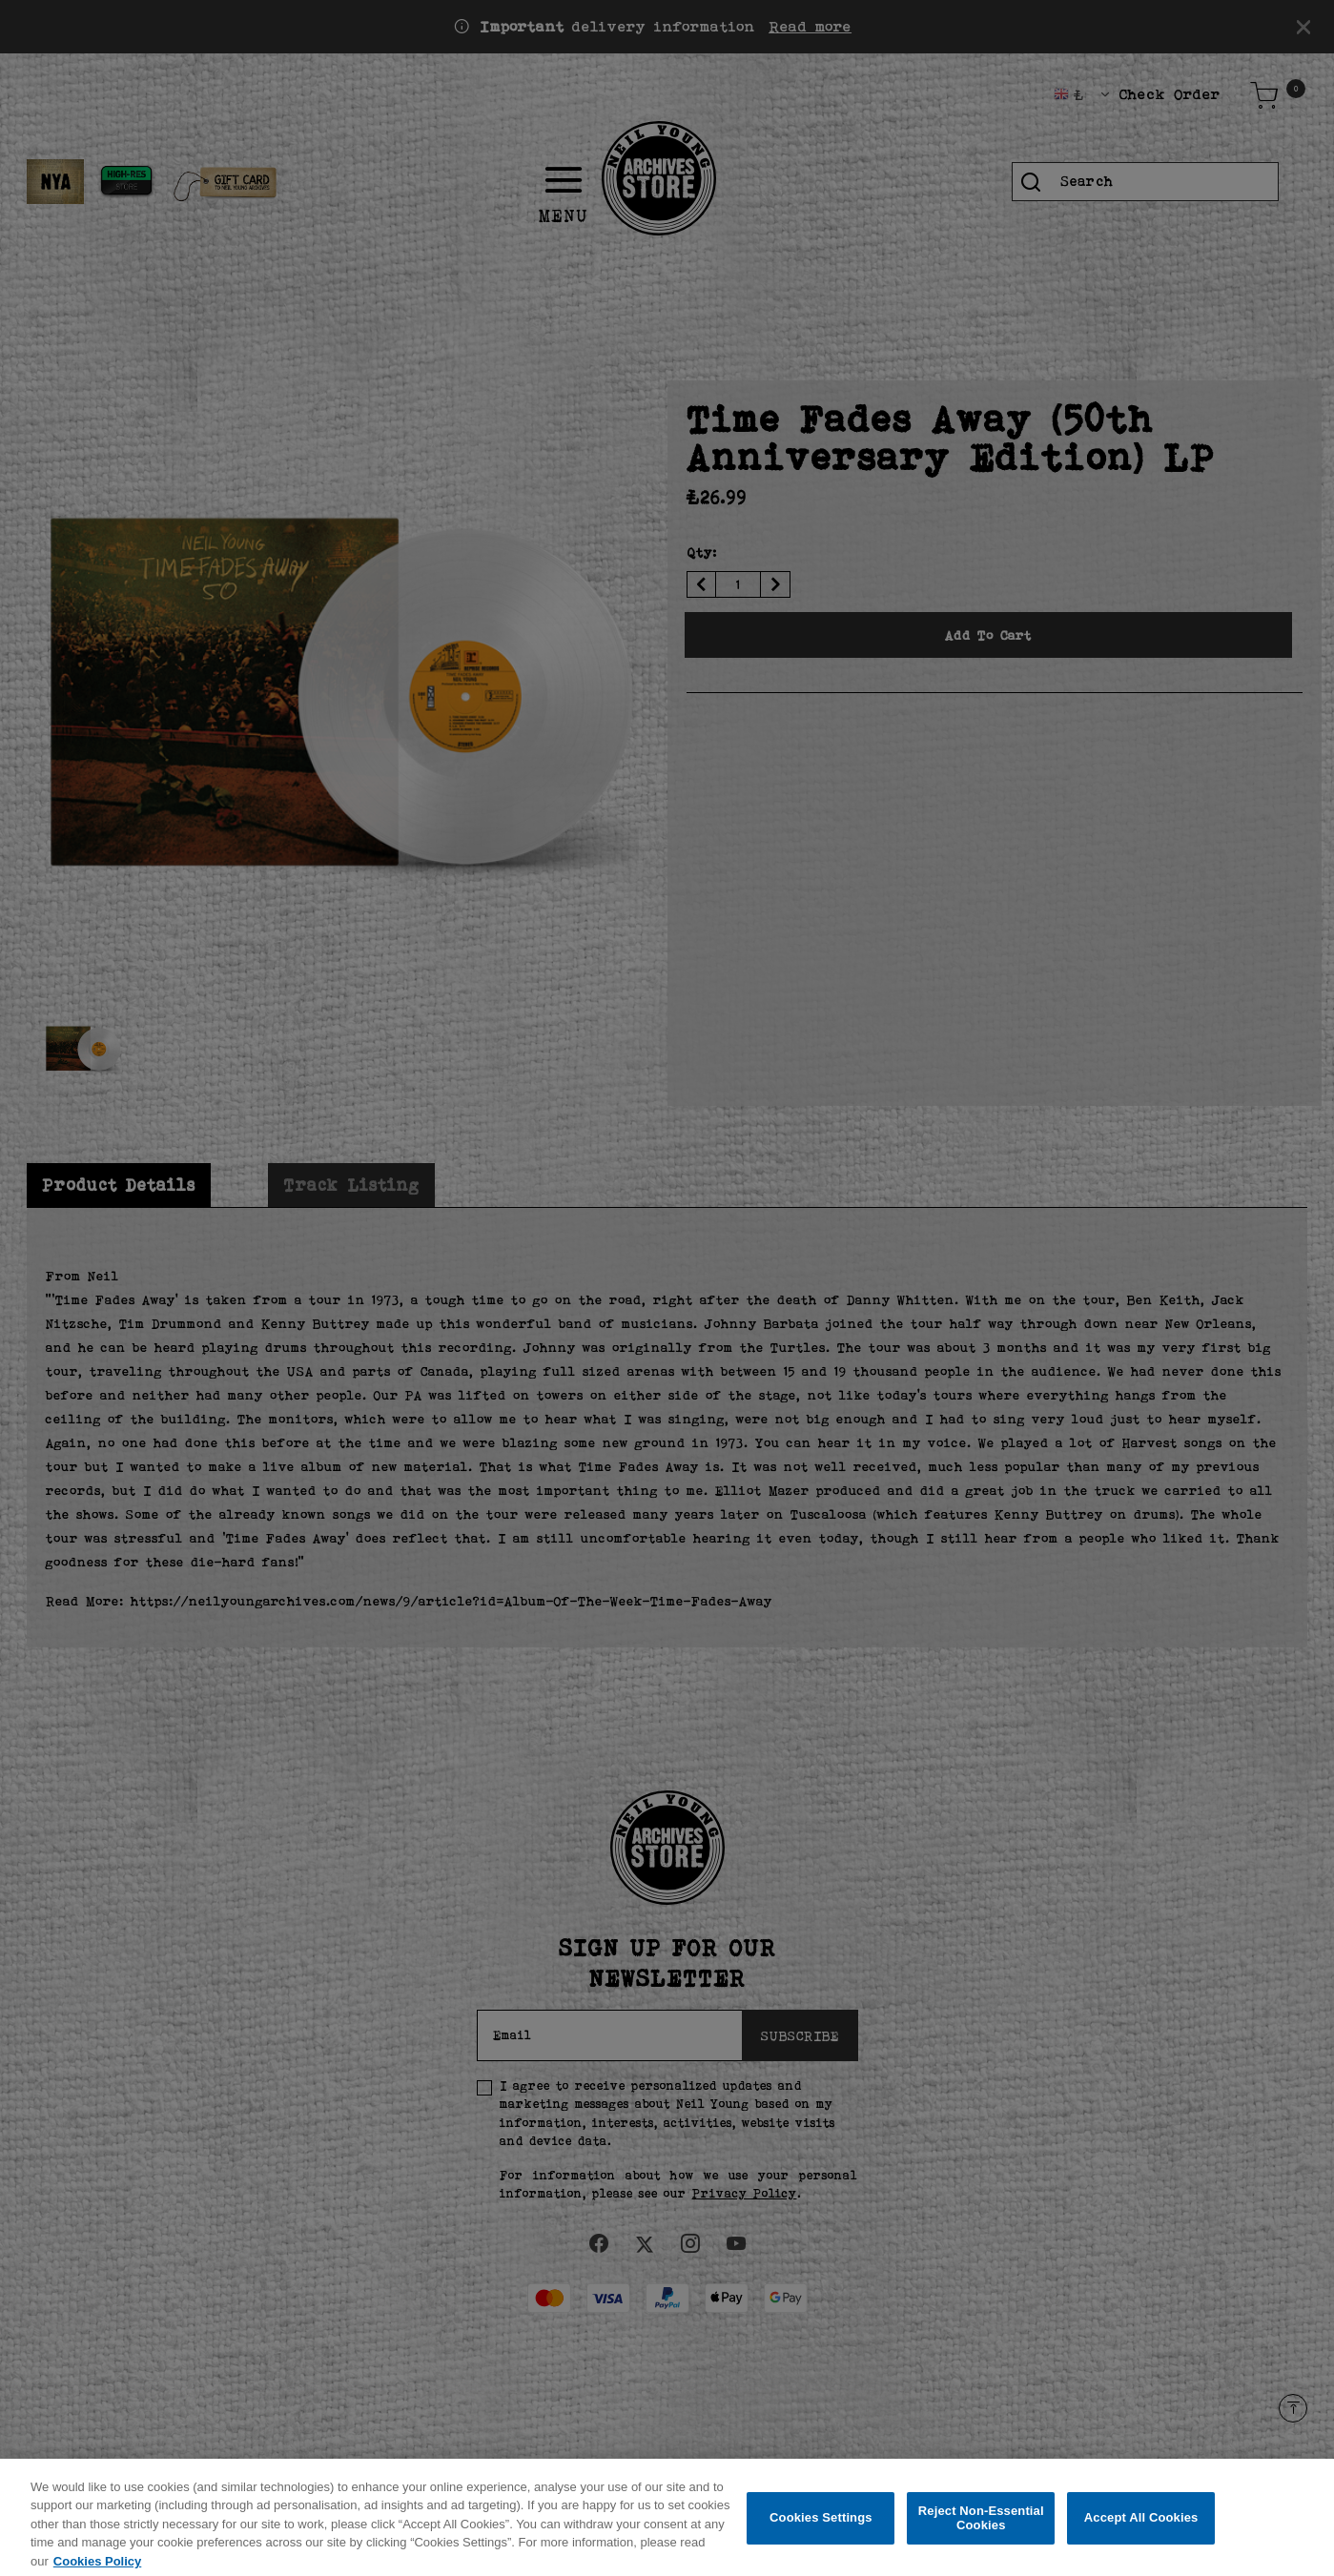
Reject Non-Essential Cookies (981, 2526)
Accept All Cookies (1141, 2526)
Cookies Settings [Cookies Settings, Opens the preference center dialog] (821, 2526)
